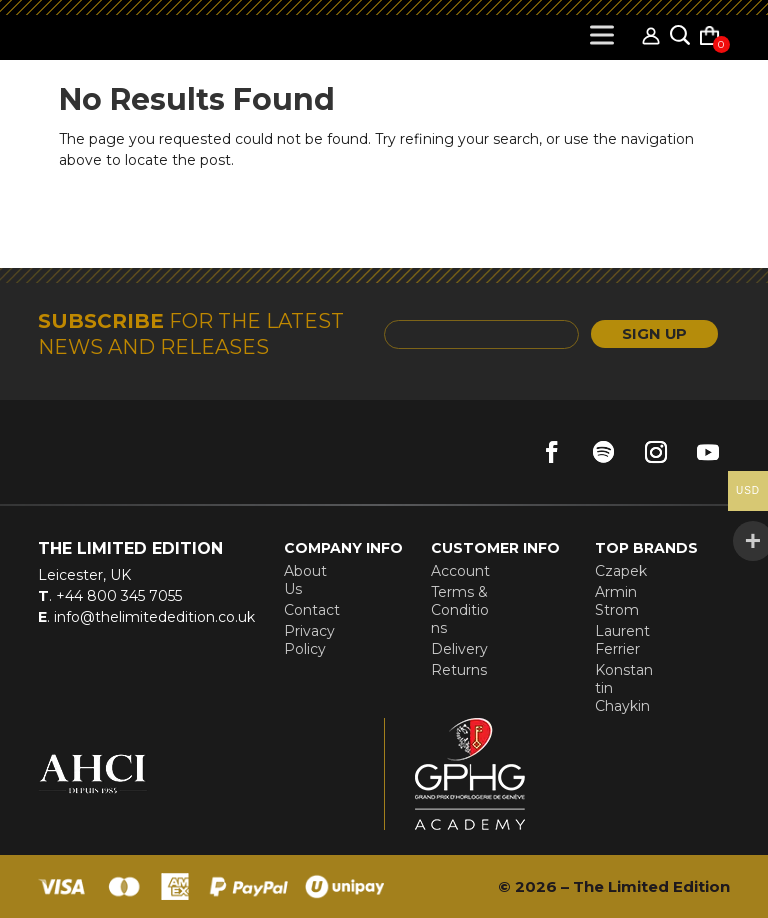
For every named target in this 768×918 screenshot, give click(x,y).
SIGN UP (642, 334)
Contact (312, 610)
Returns (459, 670)
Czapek (621, 571)
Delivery (459, 649)
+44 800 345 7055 (117, 596)
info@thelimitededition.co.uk (152, 617)
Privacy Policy (309, 640)
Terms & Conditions (460, 610)
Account (460, 571)
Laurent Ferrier (622, 640)
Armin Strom (617, 601)
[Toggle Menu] (606, 34)
